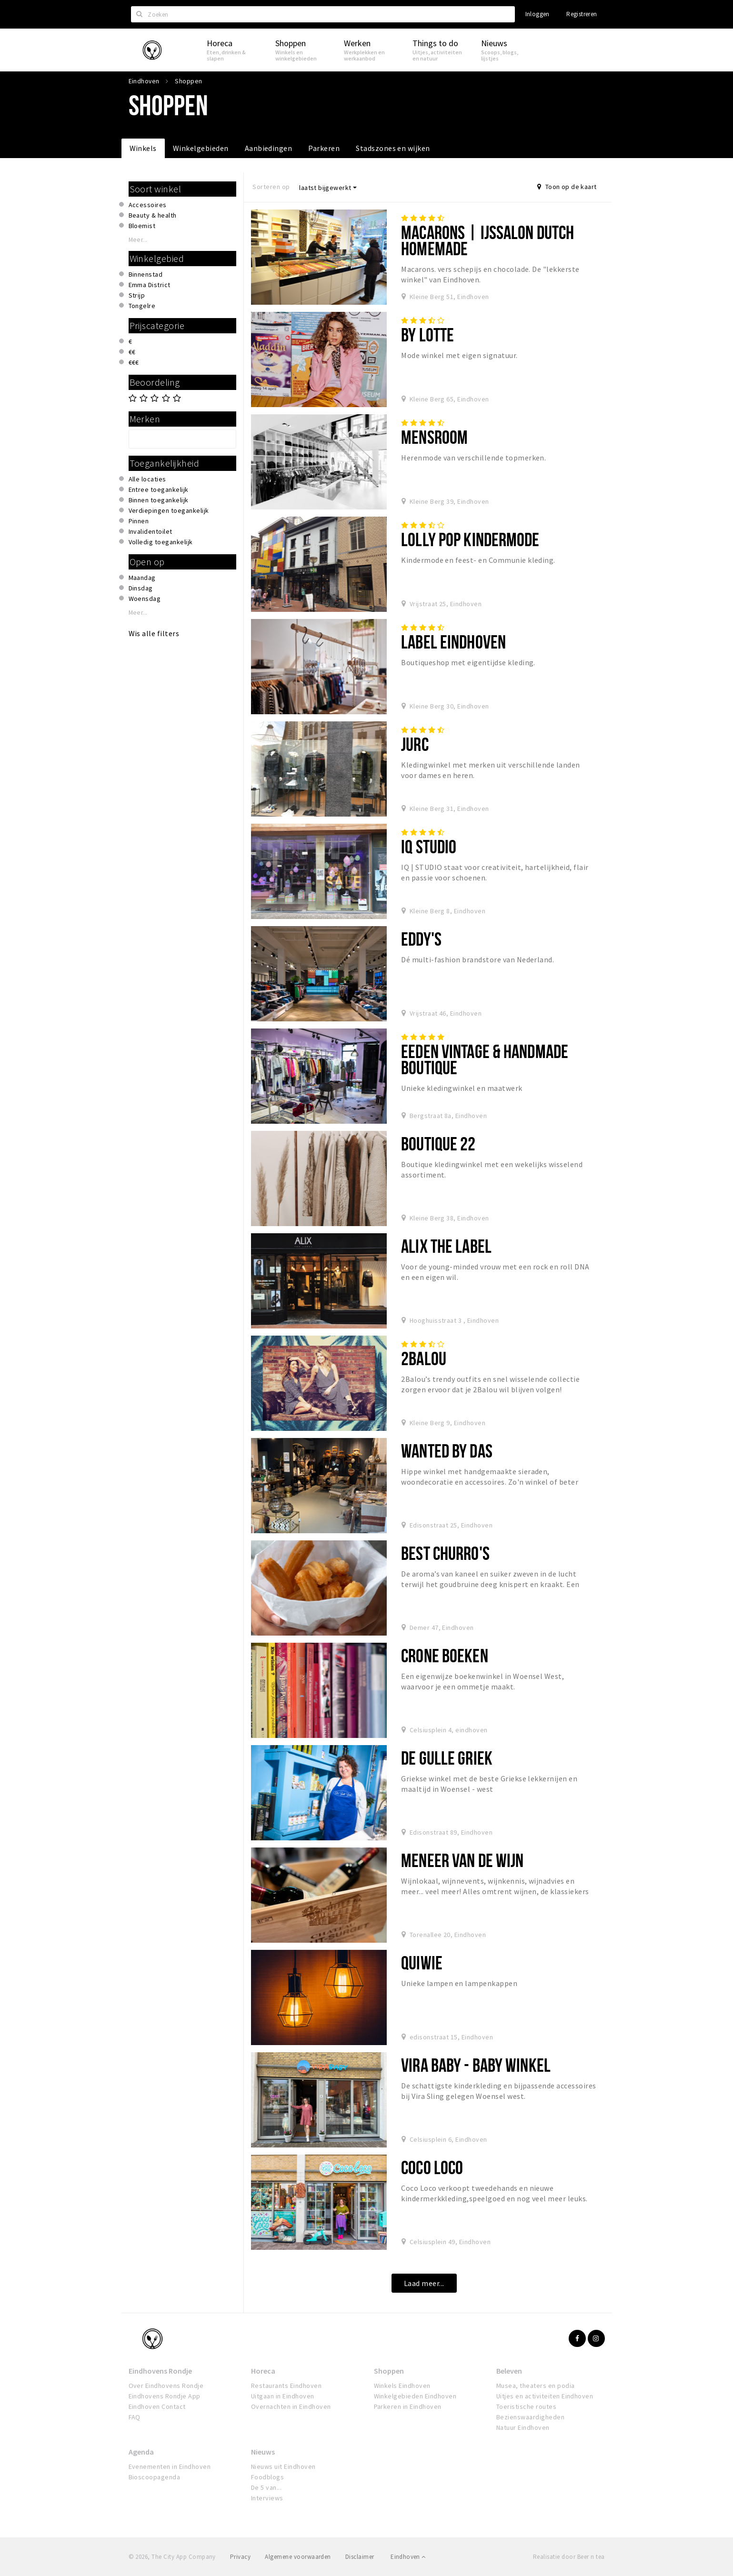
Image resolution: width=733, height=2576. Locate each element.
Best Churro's (445, 1553)
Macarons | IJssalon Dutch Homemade (487, 240)
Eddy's (421, 939)
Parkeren (324, 148)
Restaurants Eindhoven (286, 2385)
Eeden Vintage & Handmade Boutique (484, 1059)
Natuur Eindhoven (523, 2427)
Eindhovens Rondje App (165, 2396)
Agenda (141, 2451)
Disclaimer (359, 2557)
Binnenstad (146, 274)
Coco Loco (432, 2167)
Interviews (267, 2498)
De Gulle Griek (446, 1757)
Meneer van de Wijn (462, 1860)
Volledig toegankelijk (161, 542)
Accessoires (148, 204)
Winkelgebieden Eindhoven (415, 2396)
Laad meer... (424, 2283)
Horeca (263, 2371)
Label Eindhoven (453, 641)
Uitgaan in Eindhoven (282, 2396)
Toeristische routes (526, 2406)
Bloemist (142, 225)
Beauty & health (153, 215)
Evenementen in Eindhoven (170, 2466)
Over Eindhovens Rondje (166, 2385)
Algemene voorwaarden (298, 2557)
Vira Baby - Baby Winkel (476, 2065)
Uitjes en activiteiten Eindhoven (544, 2396)
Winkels (143, 148)
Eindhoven (408, 2557)
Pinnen (139, 521)
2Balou (423, 1358)
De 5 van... (266, 2487)
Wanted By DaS (446, 1450)
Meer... (138, 240)
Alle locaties (147, 479)
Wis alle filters (154, 633)
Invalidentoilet (150, 531)
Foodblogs (267, 2477)
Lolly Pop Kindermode (470, 539)
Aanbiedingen (268, 148)
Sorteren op (271, 186)
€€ (132, 352)
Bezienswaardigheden (530, 2417)
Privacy (240, 2557)
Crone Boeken (444, 1655)
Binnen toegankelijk (159, 500)
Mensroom (434, 437)
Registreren (581, 14)
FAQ (135, 2417)
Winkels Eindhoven (402, 2385)
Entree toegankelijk (159, 489)
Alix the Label (446, 1246)
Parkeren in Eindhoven (408, 2406)
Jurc (414, 744)
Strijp (137, 295)
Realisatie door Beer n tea (568, 2557)
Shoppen (389, 2371)
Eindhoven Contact (157, 2406)
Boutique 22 (438, 1143)
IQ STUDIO (428, 846)
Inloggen (537, 14)
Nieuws (263, 2451)
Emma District (150, 284)
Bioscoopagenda (155, 2477)
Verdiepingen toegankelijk (169, 510)
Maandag (142, 577)
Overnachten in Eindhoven (291, 2406)
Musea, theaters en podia (535, 2385)
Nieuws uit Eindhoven (283, 2466)
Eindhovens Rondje (160, 2371)
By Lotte (427, 334)
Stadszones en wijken (393, 148)
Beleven (509, 2371)
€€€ (134, 362)
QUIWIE (421, 1962)
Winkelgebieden (201, 148)
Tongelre (142, 305)
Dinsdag (141, 588)
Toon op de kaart (567, 186)
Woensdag (145, 598)
